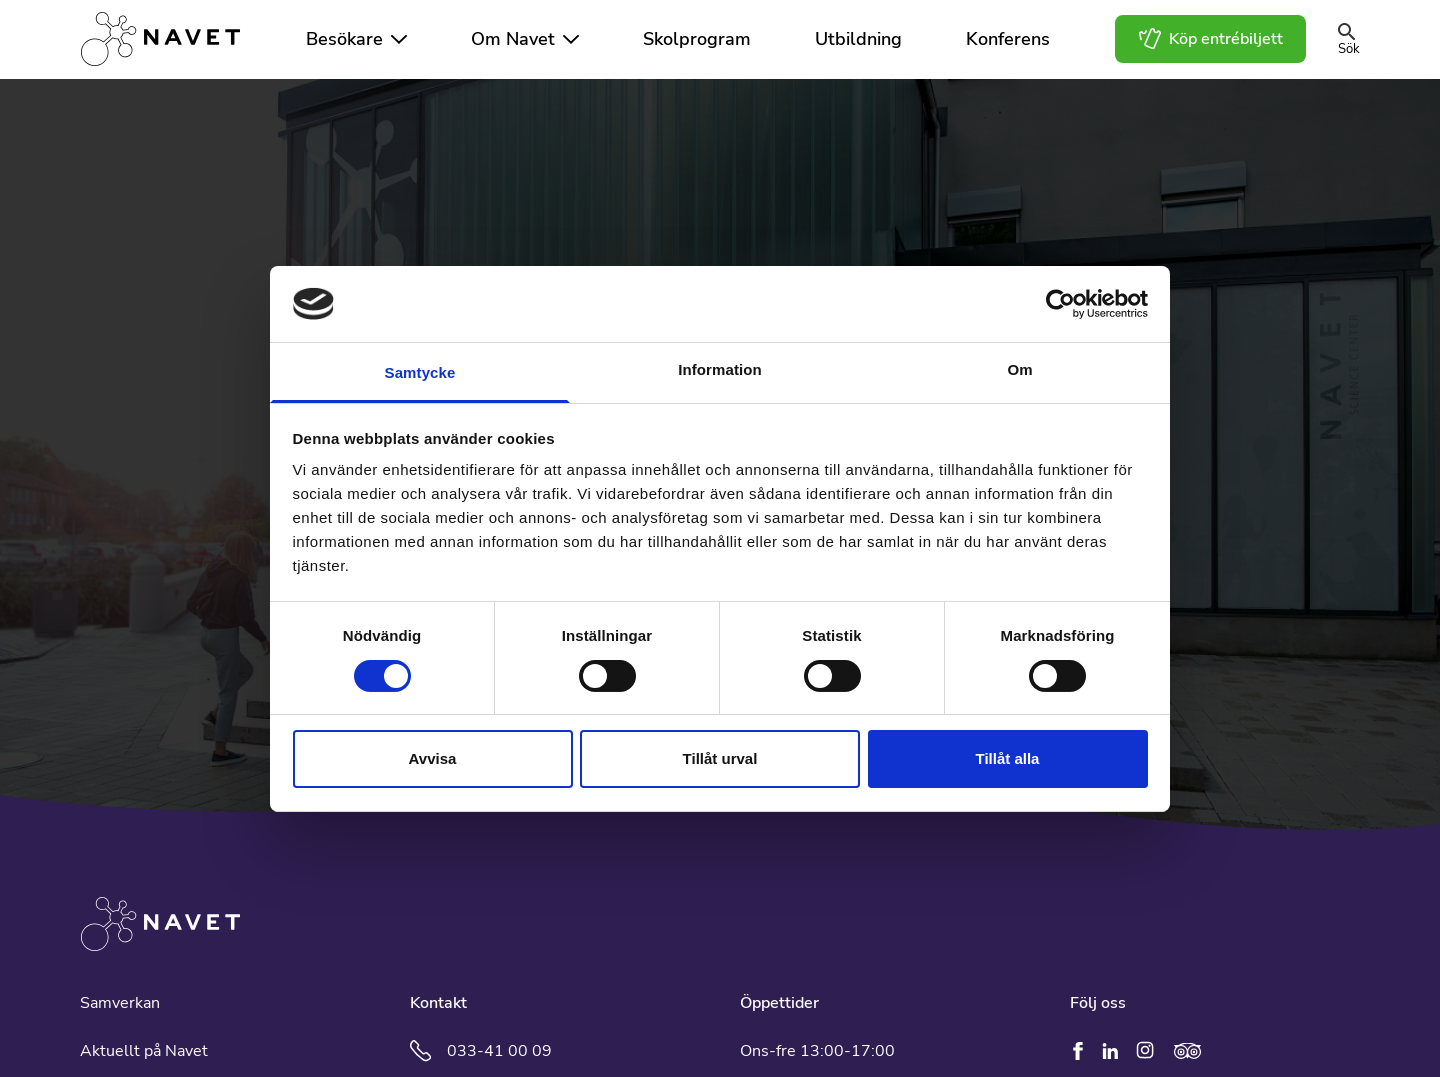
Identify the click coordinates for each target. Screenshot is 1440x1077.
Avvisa (433, 758)
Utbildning (858, 39)
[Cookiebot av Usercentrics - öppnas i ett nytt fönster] (1060, 304)
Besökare (344, 39)
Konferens (1008, 39)
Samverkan (120, 1003)
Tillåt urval (720, 758)
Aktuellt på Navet (144, 1051)
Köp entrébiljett (1211, 39)
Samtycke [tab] (420, 372)
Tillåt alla (1008, 758)
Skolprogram (697, 39)
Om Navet (513, 39)
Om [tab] (1019, 369)
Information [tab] (720, 369)
